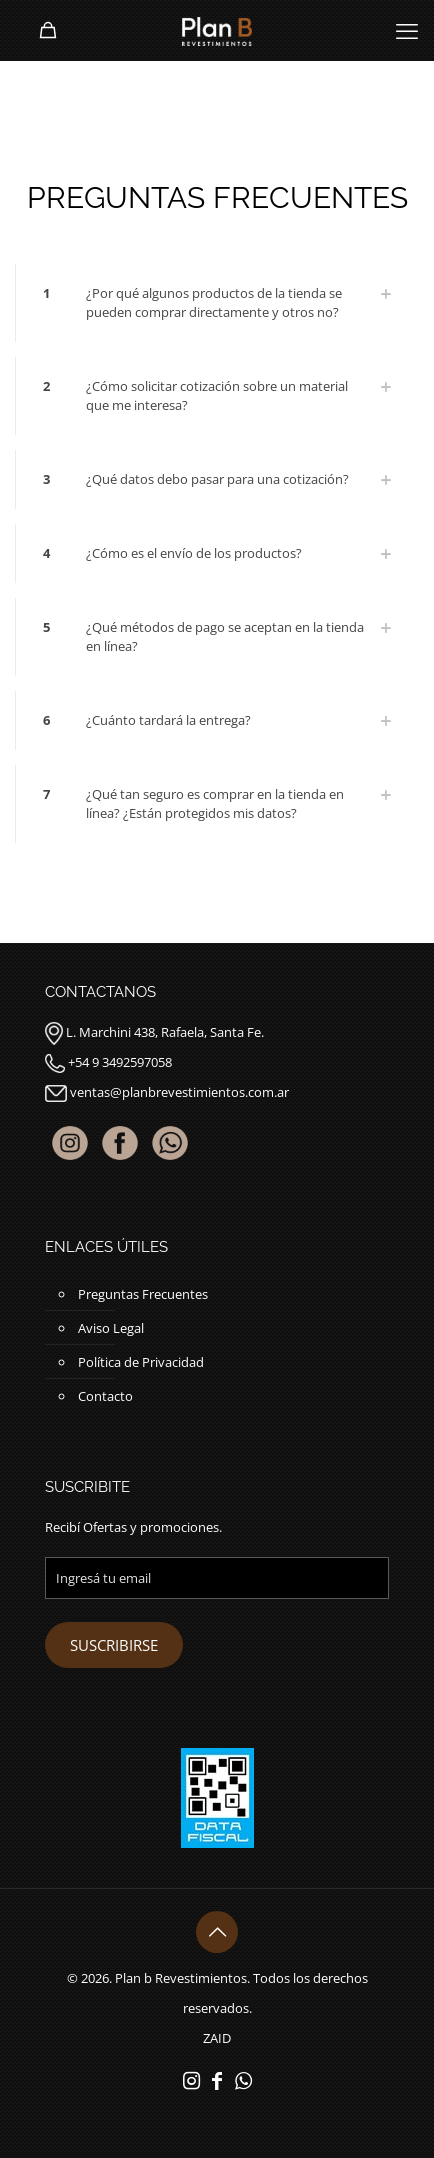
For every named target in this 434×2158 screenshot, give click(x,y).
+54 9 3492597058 (120, 1062)
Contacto (105, 1396)
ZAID (217, 2038)
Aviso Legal (111, 1328)
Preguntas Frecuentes (143, 1294)
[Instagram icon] (191, 2080)
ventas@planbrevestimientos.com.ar (179, 1092)
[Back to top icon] (217, 1932)
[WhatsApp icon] (243, 2080)
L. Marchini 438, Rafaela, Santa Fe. (165, 1032)
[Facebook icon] (217, 2080)
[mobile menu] (407, 30)
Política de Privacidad (141, 1362)
